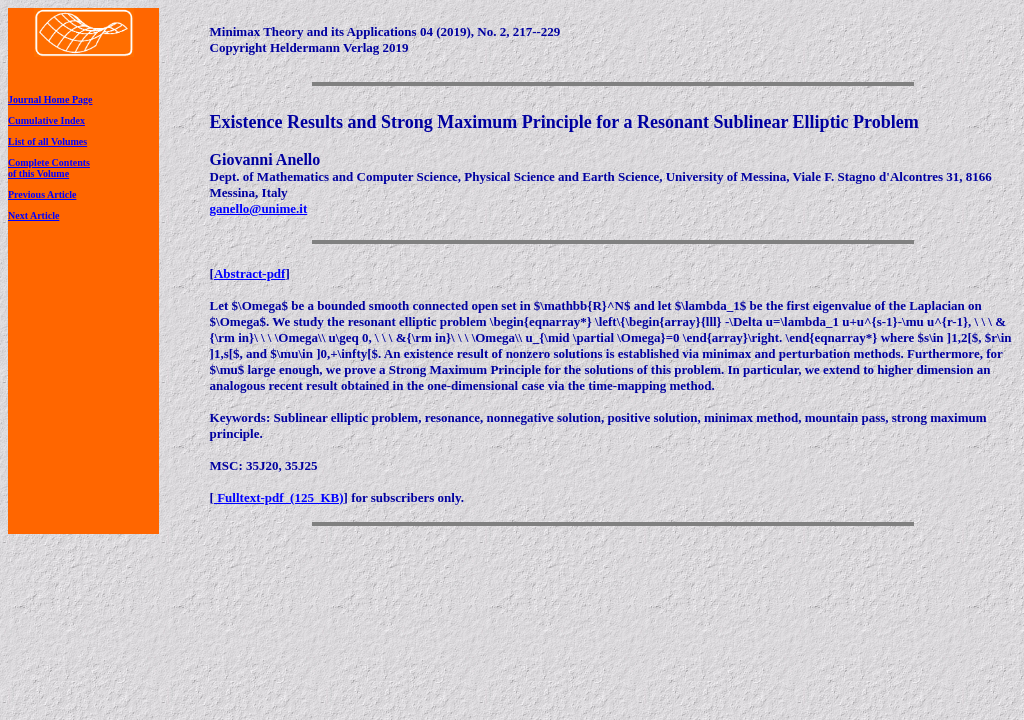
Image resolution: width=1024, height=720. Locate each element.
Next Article (33, 215)
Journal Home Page (50, 99)
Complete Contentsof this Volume (49, 168)
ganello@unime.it (259, 208)
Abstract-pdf (250, 273)
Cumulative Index (46, 120)
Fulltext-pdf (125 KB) (279, 497)
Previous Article (42, 194)
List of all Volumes (47, 141)
